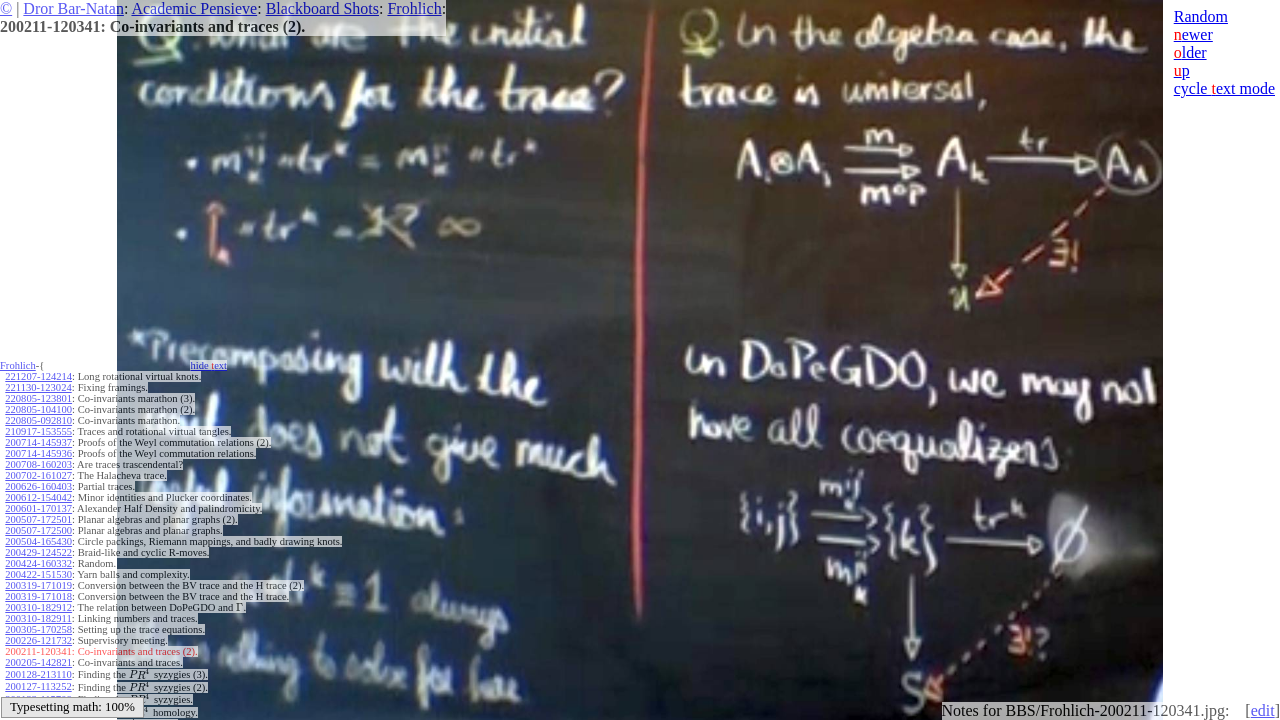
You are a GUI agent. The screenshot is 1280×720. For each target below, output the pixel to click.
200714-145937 (38, 442)
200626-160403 (38, 486)
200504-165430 (38, 541)
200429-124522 (38, 552)
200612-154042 (38, 497)
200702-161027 (38, 475)
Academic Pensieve (194, 8)
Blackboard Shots (322, 8)
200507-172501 (38, 519)
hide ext (208, 365)
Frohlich (414, 8)
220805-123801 (38, 398)
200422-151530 (38, 574)
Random (1201, 16)
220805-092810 (38, 420)
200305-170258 (38, 629)
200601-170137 (38, 508)
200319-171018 (38, 596)
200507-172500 (38, 530)
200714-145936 (38, 453)
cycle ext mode (1224, 88)
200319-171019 (38, 585)
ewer (1193, 34)
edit (1263, 710)
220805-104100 (38, 409)
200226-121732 (38, 640)
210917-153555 (38, 431)
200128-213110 (38, 674)
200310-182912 (38, 607)
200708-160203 (38, 464)
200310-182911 (38, 618)
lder (1190, 52)
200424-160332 (38, 563)
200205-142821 (38, 662)
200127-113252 (38, 686)
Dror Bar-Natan (73, 8)
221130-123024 (38, 387)
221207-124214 (38, 376)
